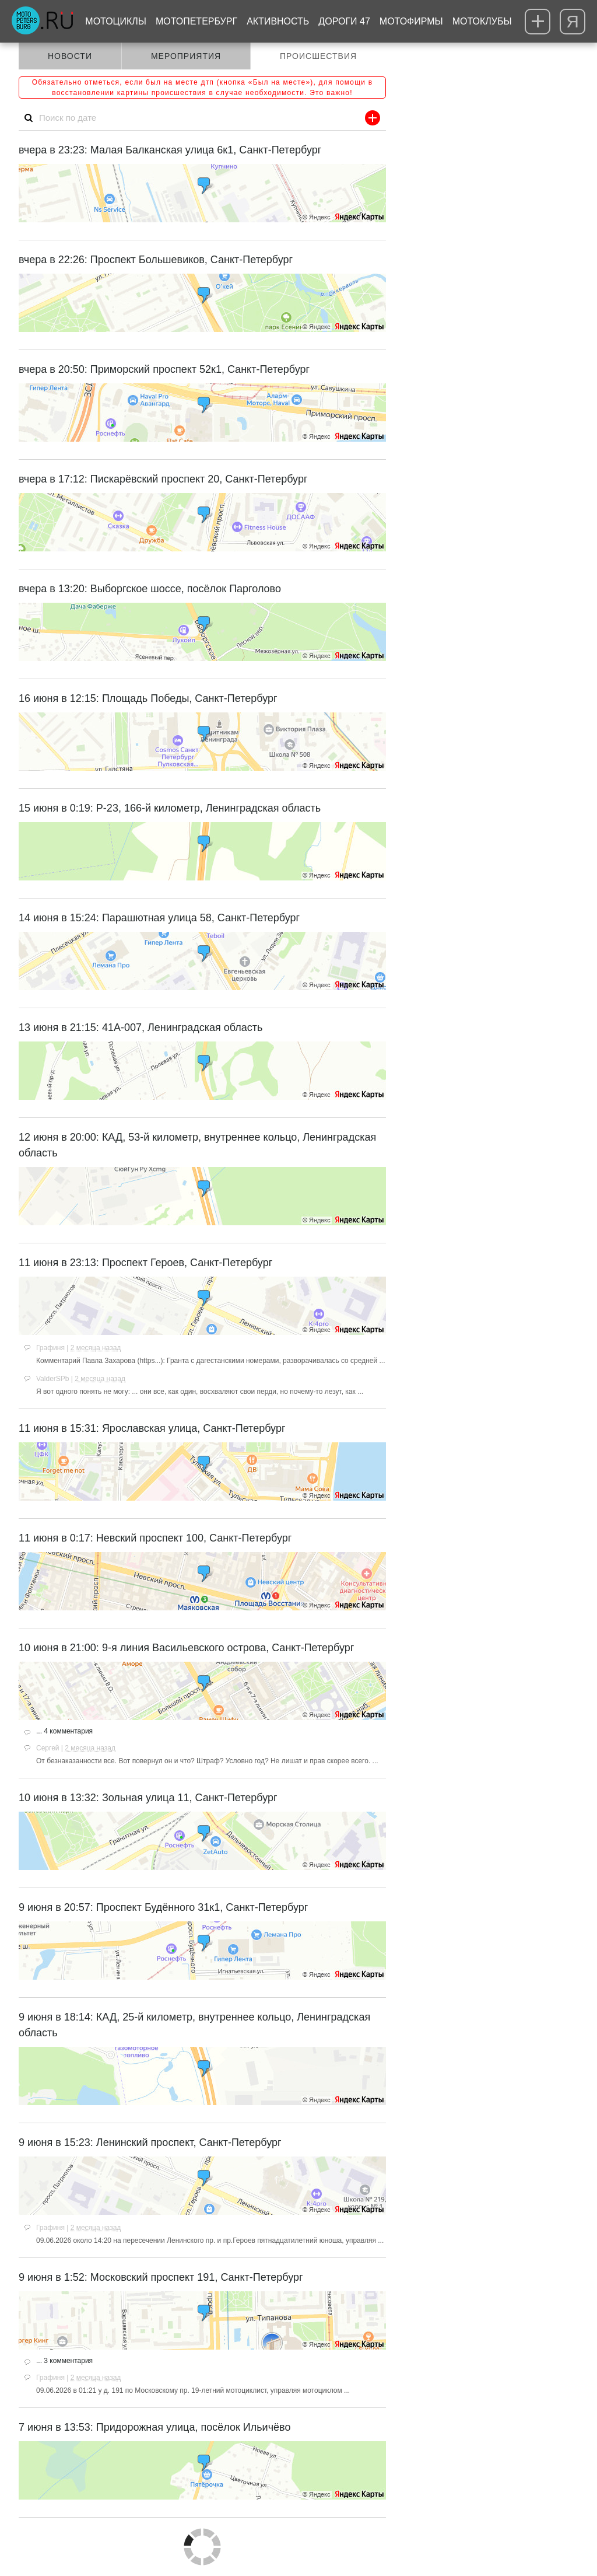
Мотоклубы (482, 21)
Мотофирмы (411, 21)
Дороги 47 (344, 21)
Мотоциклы (115, 21)
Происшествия (318, 56)
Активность (278, 21)
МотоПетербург (196, 21)
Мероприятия (186, 56)
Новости (70, 56)
